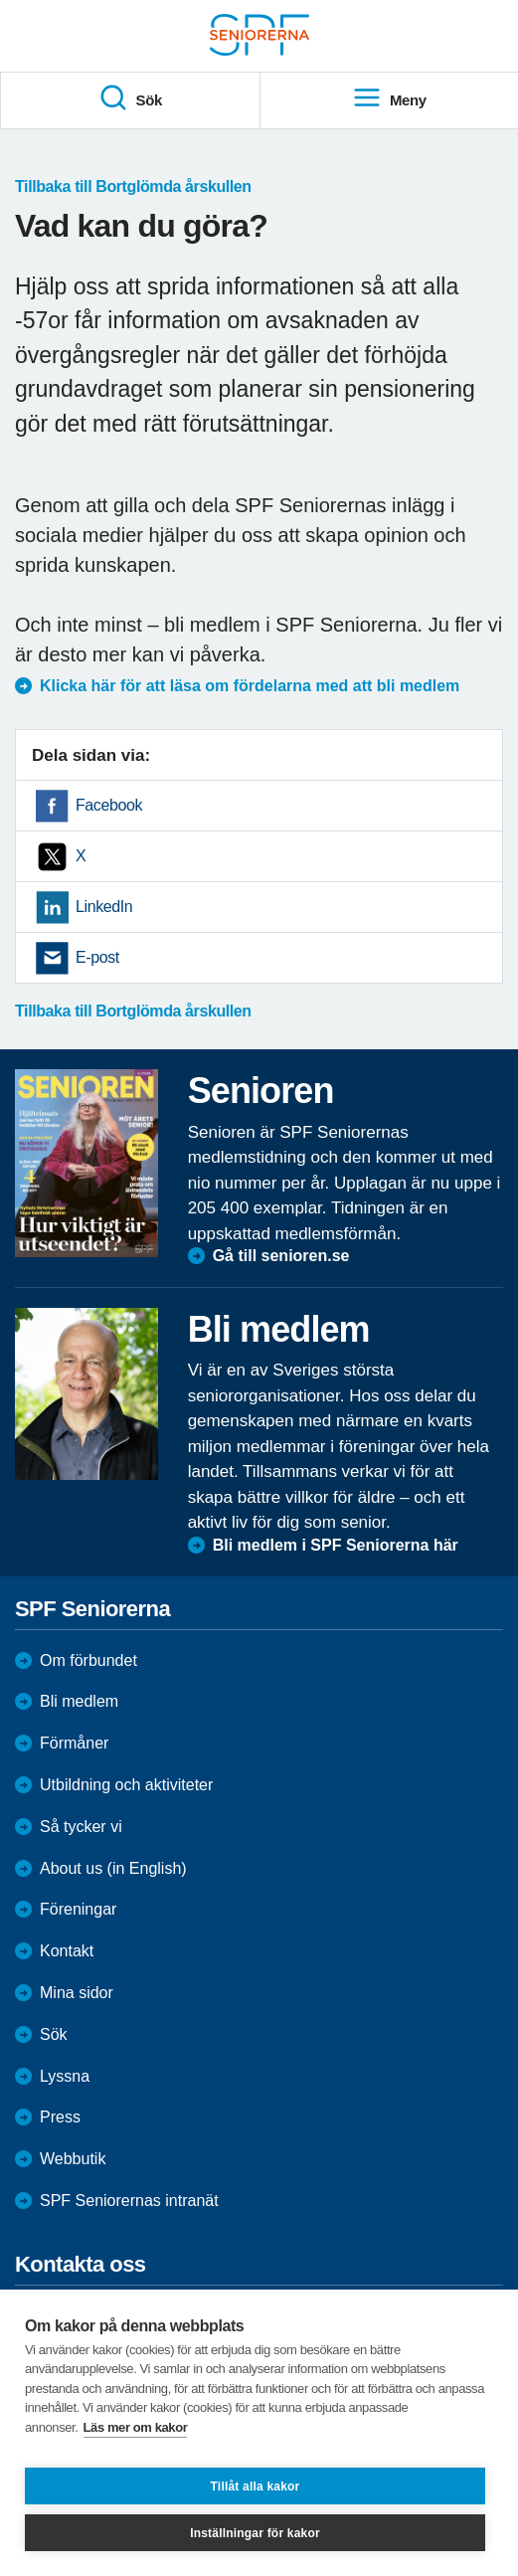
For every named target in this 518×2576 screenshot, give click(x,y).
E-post (97, 957)
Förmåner (74, 1743)
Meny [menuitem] (389, 98)
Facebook (109, 805)
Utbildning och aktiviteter (126, 1784)
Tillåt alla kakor (255, 2486)
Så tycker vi (81, 1826)
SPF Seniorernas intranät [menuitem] (129, 2200)
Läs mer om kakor (136, 2427)
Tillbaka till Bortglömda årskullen (133, 187)
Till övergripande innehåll (0, 0)
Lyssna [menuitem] (64, 2076)
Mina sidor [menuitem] (76, 1992)
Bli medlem (79, 1701)
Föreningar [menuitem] (78, 1909)
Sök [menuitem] (130, 98)
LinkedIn (104, 906)
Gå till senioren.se (281, 1255)
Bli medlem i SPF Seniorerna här (335, 1545)
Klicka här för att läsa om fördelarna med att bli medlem (249, 685)
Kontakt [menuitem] (66, 1950)
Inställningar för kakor (255, 2533)
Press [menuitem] (60, 2117)
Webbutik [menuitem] (72, 2158)
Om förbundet (88, 1660)
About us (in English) (113, 1868)
